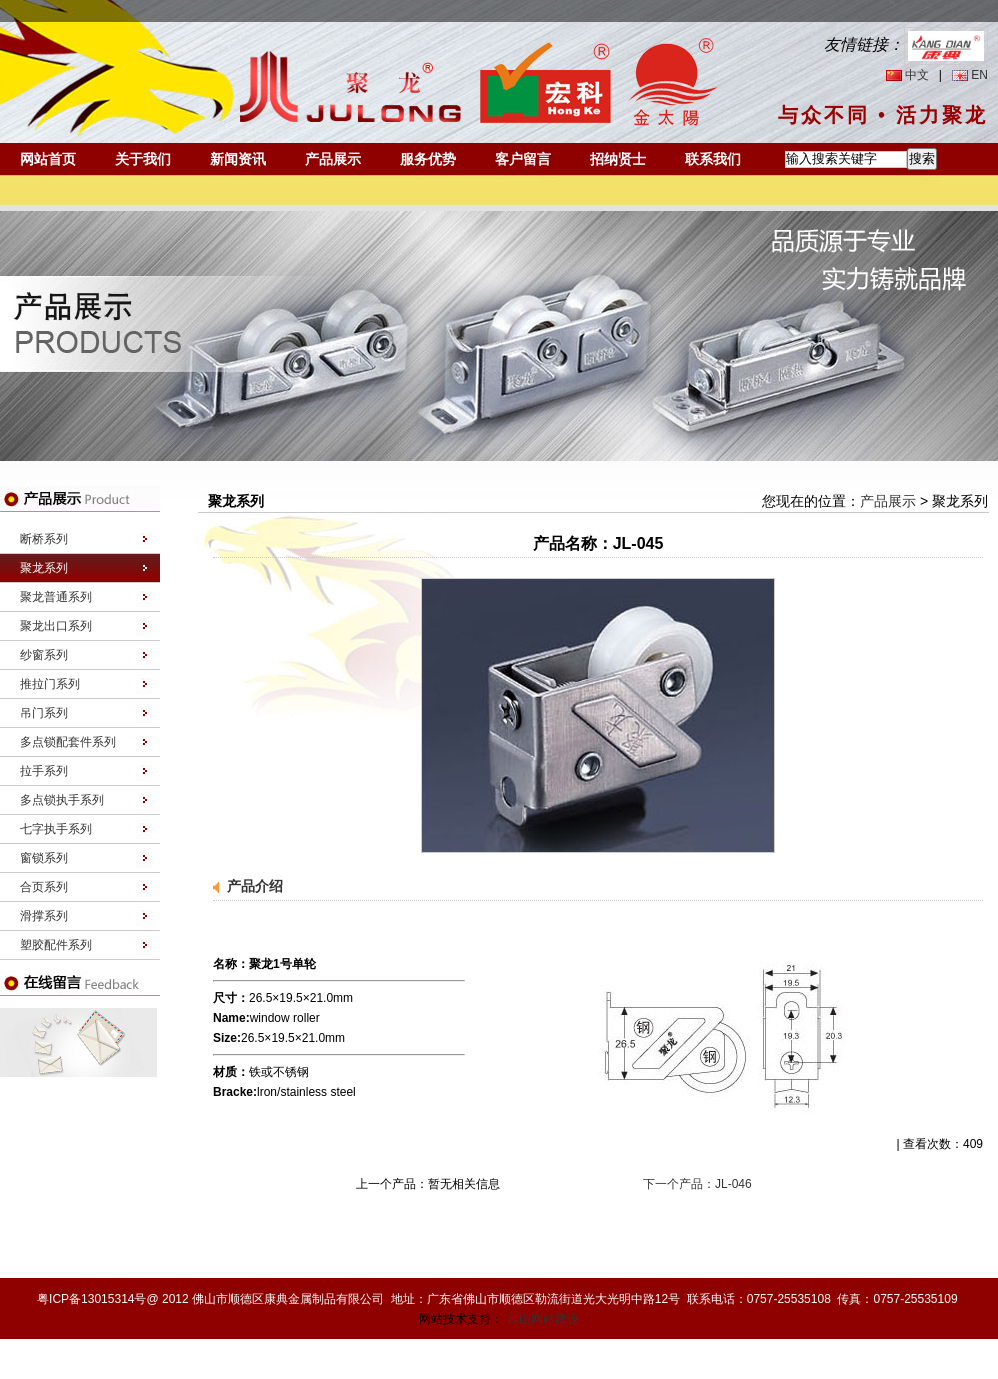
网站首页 (48, 159)
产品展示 (333, 159)
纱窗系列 (44, 655)
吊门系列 (44, 713)
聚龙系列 (44, 568)
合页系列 (44, 887)
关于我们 (143, 159)
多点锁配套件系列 (68, 742)
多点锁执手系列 (62, 800)
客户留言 (523, 159)
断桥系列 (44, 539)
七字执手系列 (56, 829)
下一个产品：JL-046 (697, 1184)
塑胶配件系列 (56, 945)
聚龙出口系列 (56, 626)
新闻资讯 (238, 159)
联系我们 (713, 159)
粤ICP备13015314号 (91, 1299)
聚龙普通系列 (56, 597)
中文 (917, 75)
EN (979, 75)
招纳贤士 (618, 159)
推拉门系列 (50, 684)
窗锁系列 (44, 858)
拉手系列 (44, 771)
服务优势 (428, 159)
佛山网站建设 (543, 1319)
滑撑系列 (44, 916)
